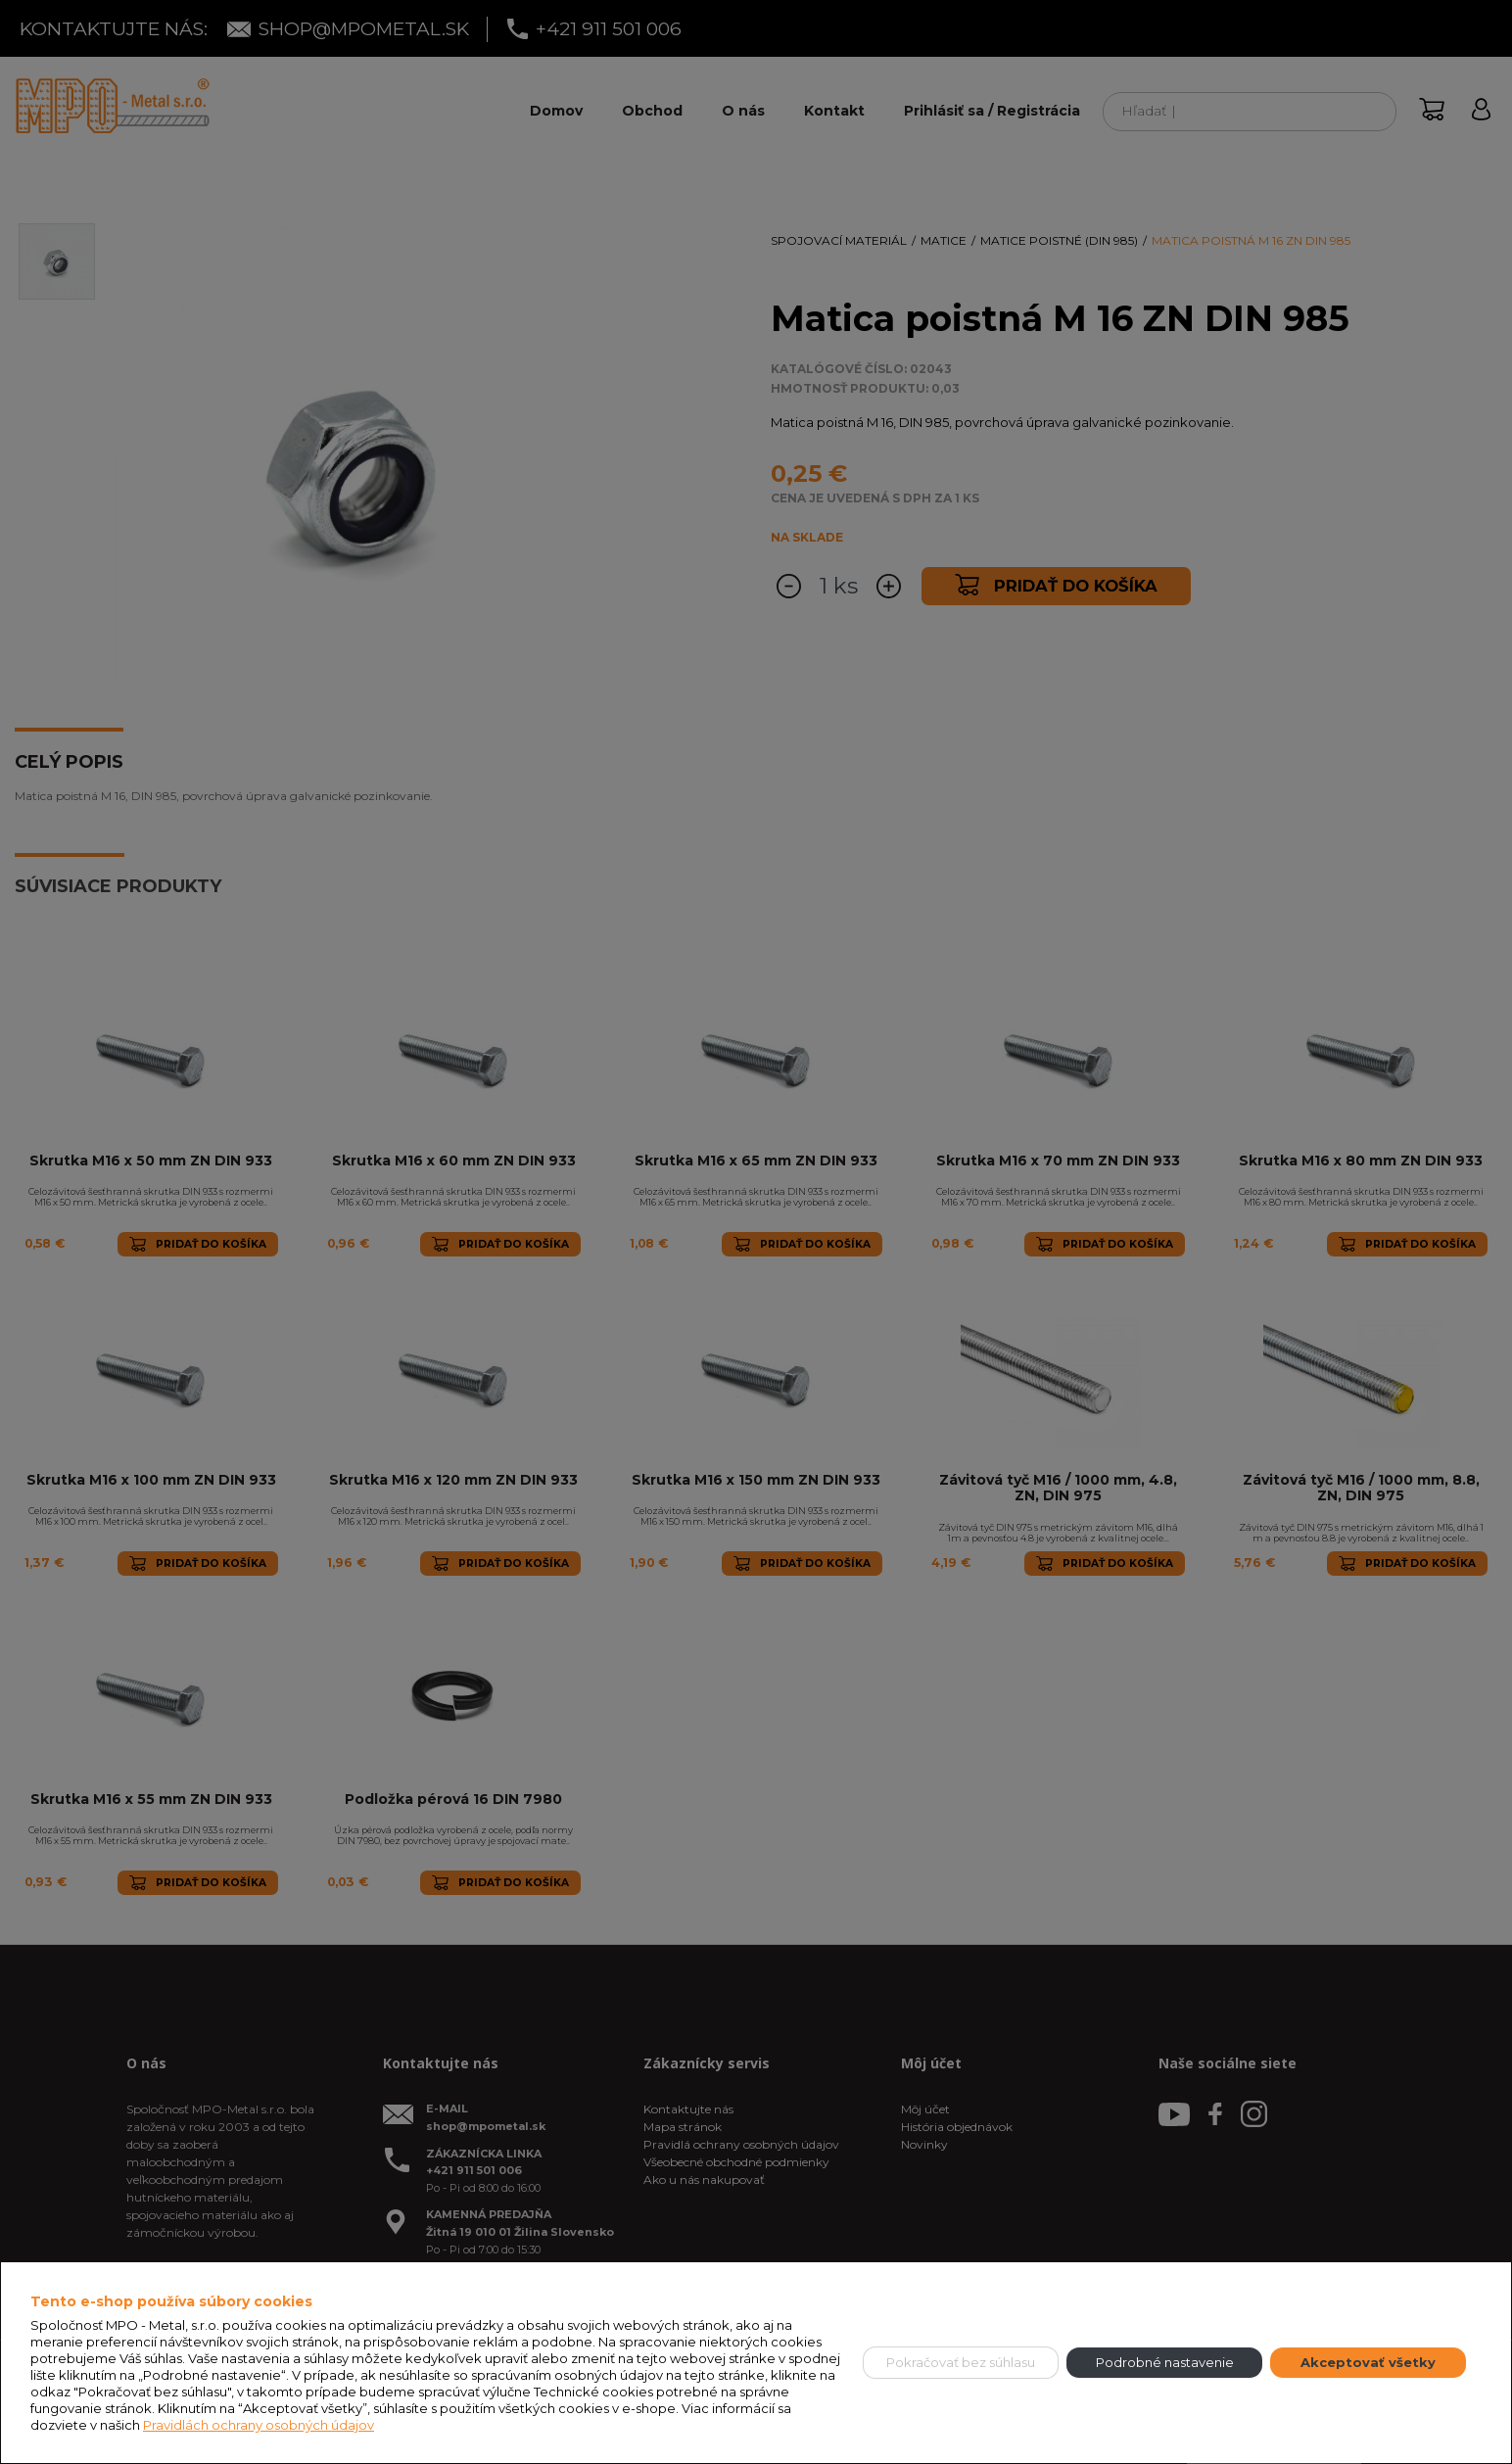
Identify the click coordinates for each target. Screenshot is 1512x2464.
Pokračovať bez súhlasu (960, 2362)
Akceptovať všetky (1368, 2362)
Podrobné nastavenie (1165, 2362)
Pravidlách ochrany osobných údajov (258, 2425)
